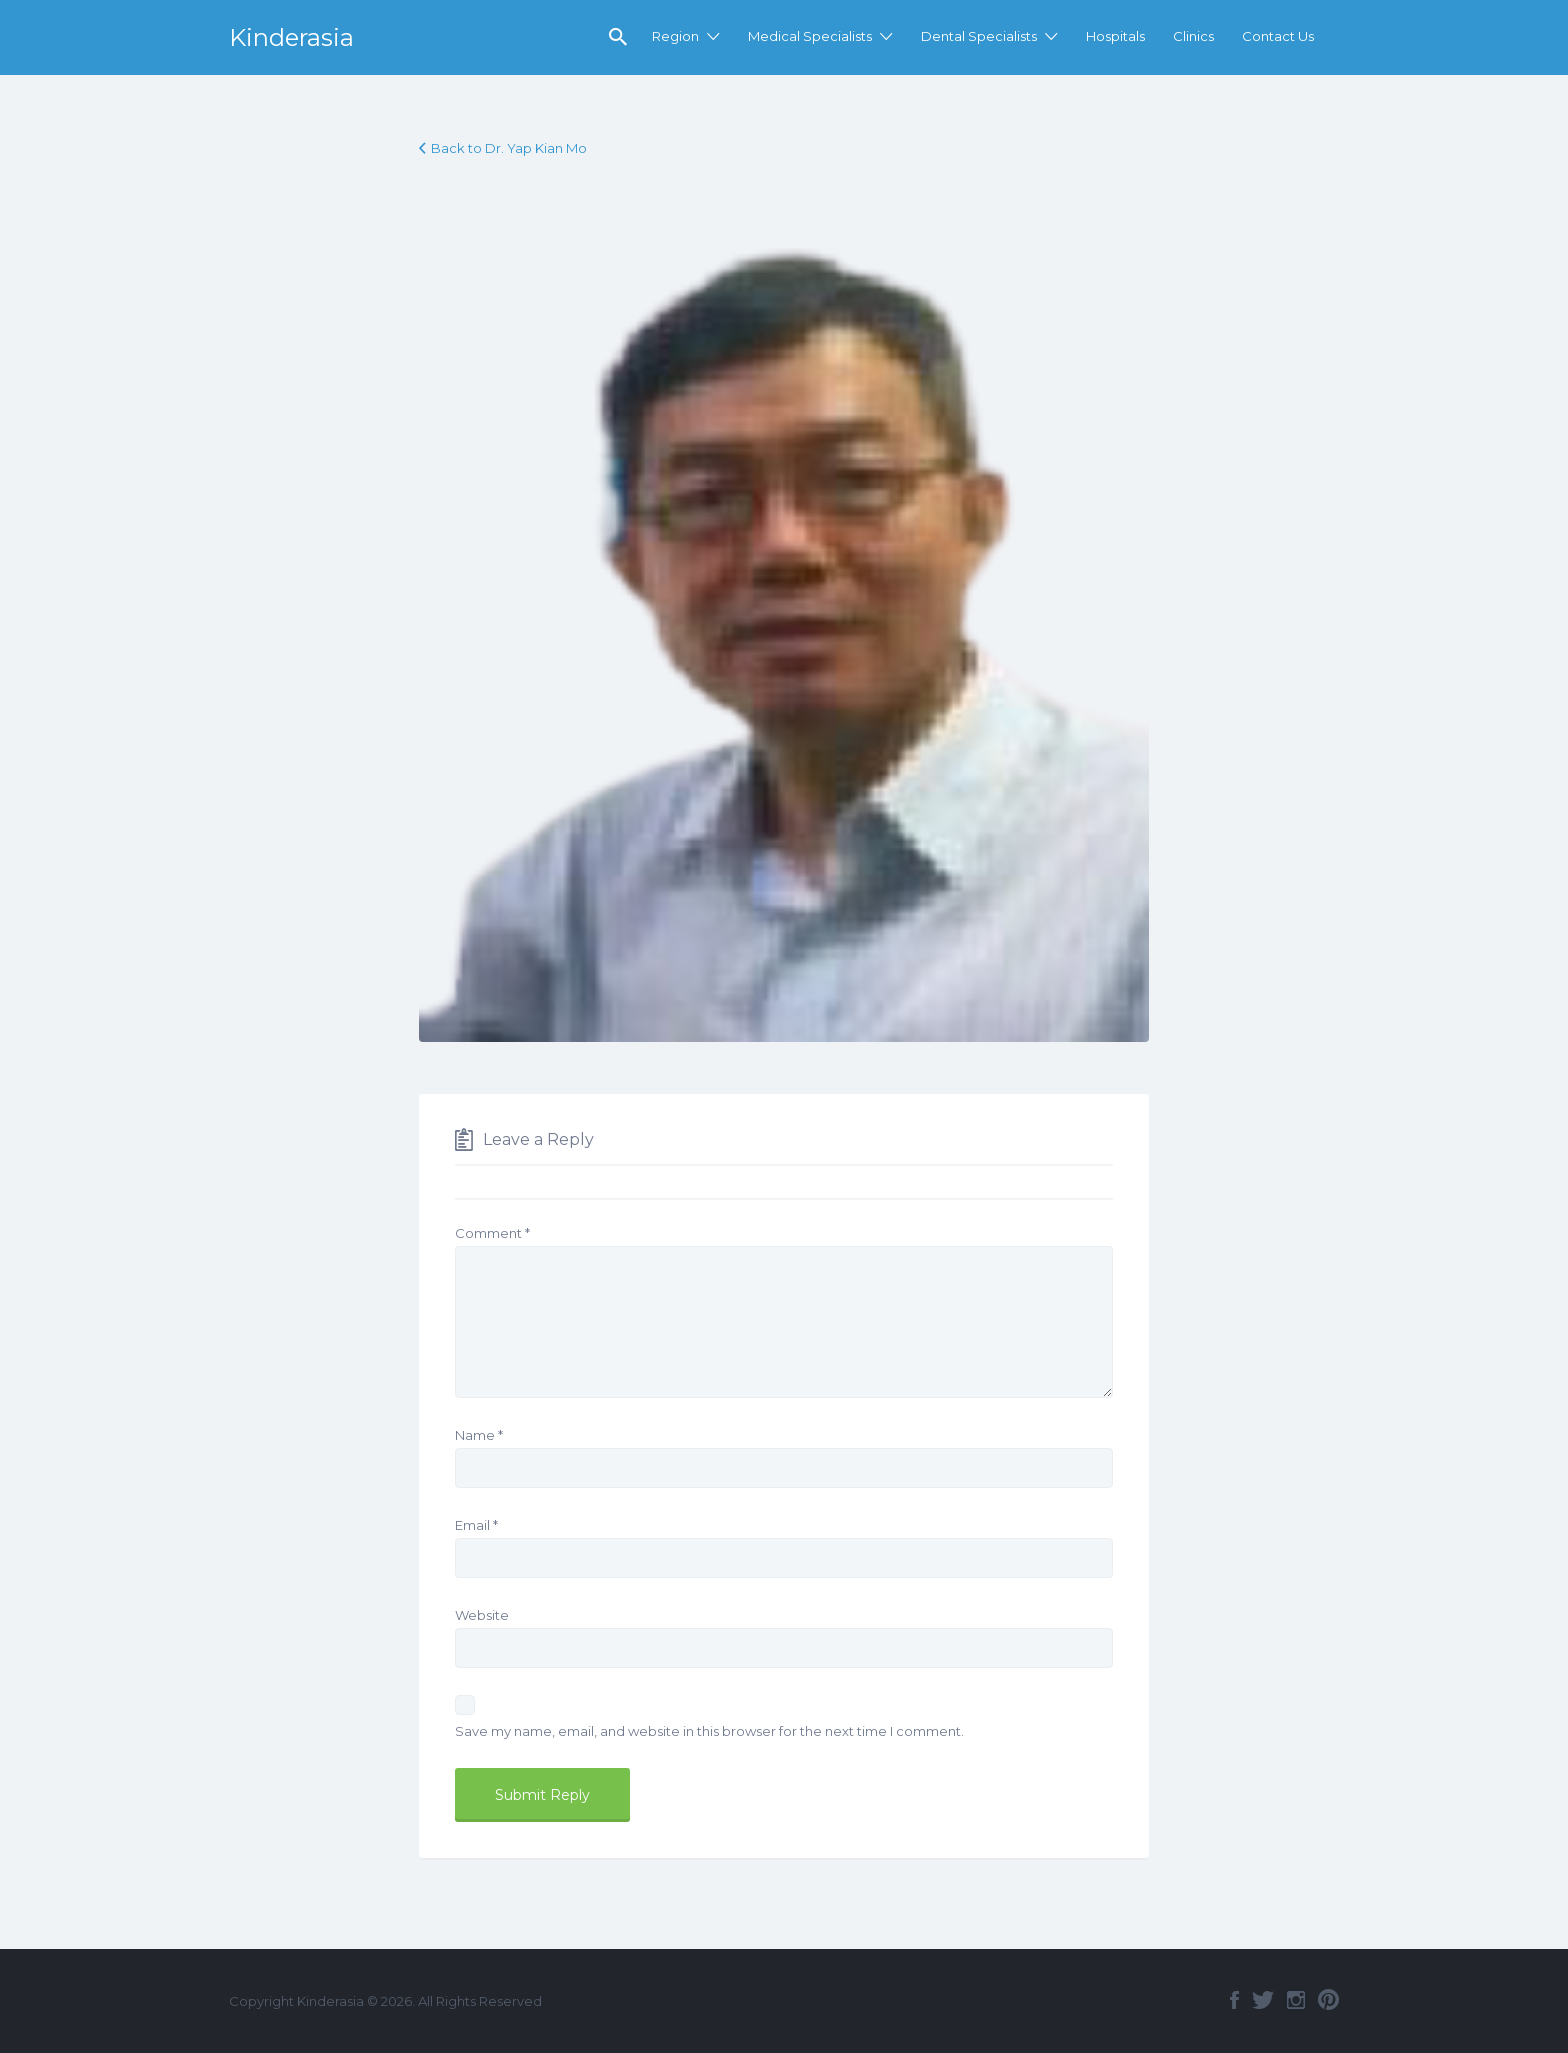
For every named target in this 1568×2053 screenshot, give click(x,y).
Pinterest (1328, 2000)
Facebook (1234, 2000)
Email (476, 1525)
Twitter (1263, 2000)
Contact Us (1278, 36)
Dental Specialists (979, 36)
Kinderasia (291, 37)
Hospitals (1115, 36)
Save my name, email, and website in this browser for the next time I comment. (709, 1731)
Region (675, 36)
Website (482, 1615)
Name (479, 1435)
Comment (492, 1233)
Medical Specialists (810, 36)
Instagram (1296, 2000)
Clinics (1193, 36)
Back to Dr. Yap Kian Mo (509, 148)
